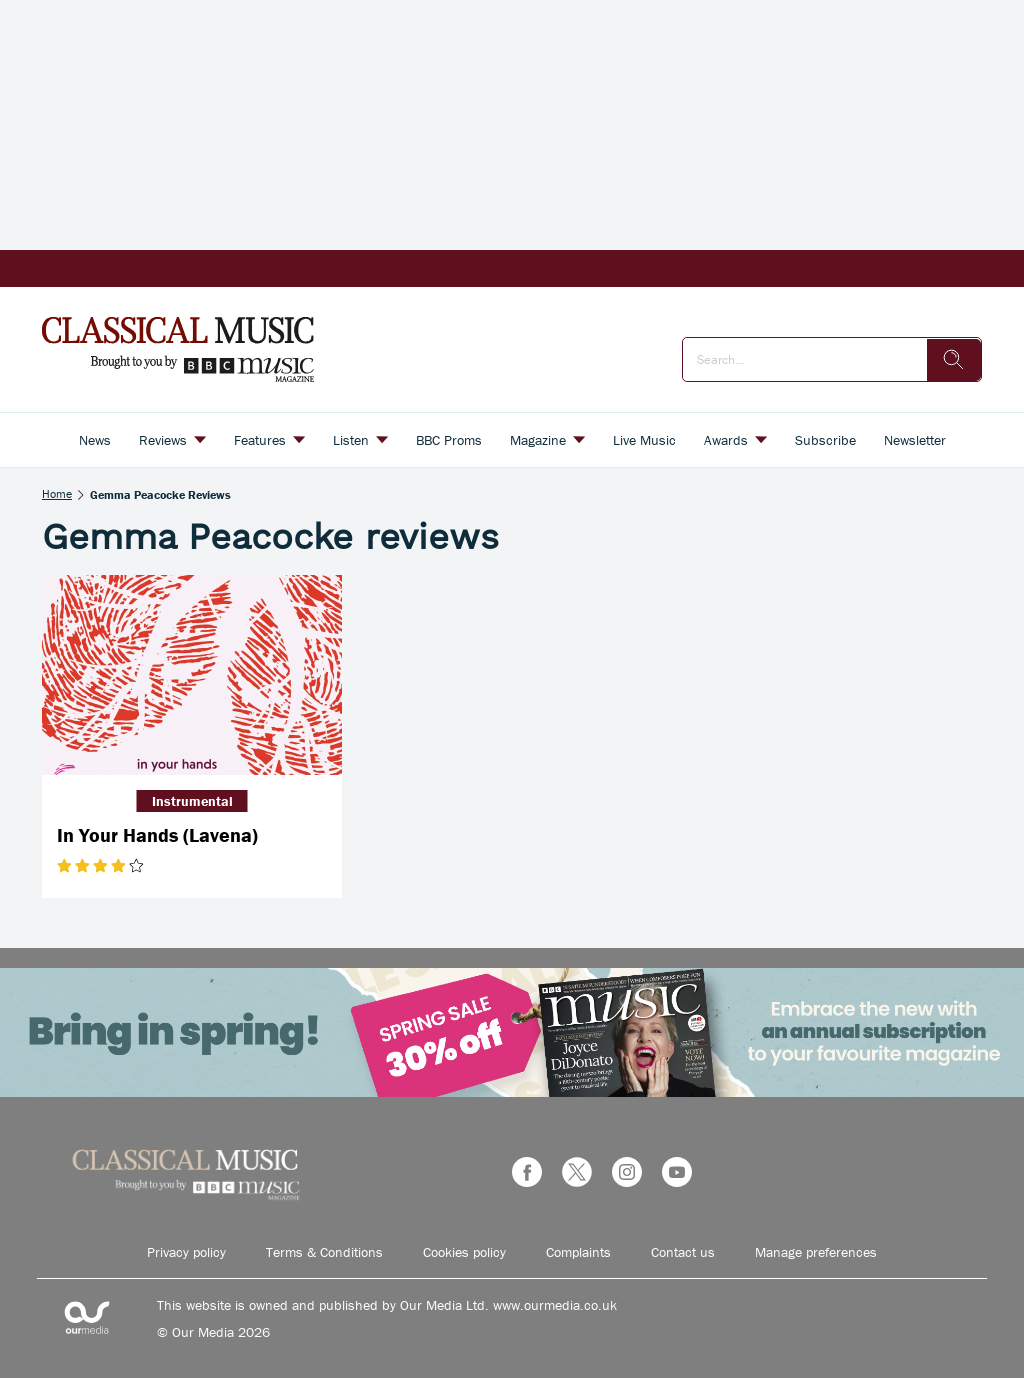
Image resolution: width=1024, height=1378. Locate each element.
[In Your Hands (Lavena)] (192, 675)
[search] (954, 360)
